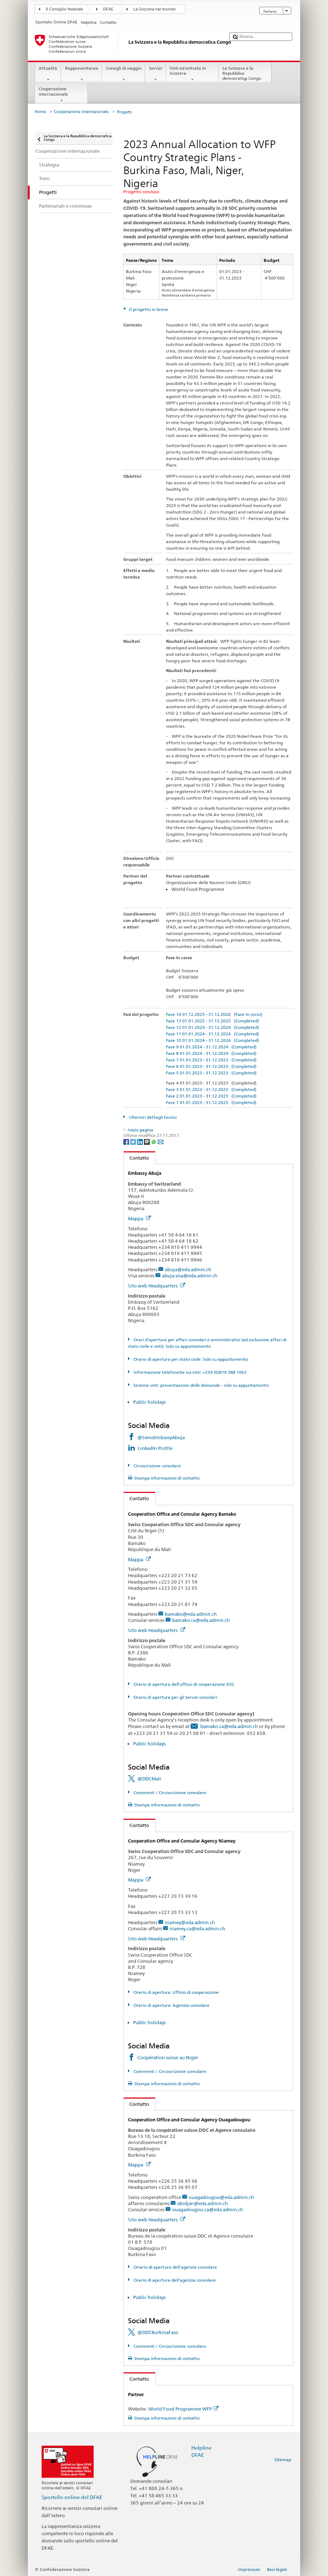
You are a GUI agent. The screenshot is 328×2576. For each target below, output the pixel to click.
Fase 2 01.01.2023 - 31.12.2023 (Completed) (211, 1096)
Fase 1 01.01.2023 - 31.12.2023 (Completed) (211, 1102)
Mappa (139, 1218)
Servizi (155, 74)
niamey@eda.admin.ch (190, 1922)
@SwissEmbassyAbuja (161, 1437)
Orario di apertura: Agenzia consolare (170, 2005)
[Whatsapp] (154, 1141)
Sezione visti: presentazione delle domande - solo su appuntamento (200, 1385)
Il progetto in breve (148, 309)
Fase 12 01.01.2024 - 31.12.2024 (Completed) (212, 1027)
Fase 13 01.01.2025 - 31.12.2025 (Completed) (212, 1020)
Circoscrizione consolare (156, 1465)
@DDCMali (149, 1778)
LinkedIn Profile (156, 1448)
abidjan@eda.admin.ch (202, 2203)
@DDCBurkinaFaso (157, 2332)
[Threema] (147, 1141)
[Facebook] (126, 1141)
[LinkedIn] (140, 1141)
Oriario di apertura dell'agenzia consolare (174, 2267)
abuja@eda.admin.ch (188, 1269)
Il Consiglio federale (64, 9)
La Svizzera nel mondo (154, 9)
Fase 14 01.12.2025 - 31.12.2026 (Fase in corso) (214, 1014)
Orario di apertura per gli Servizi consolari (174, 1697)
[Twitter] (133, 1141)
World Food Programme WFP (183, 2409)
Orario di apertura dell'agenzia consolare (174, 2280)
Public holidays (149, 1402)
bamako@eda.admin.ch (191, 1614)
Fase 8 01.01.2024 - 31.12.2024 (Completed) (211, 1053)
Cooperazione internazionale (61, 94)
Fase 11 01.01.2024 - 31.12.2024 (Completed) (212, 1033)
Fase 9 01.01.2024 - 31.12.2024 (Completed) (211, 1046)
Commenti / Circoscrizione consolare (169, 1792)
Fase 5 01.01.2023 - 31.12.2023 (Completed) (211, 1072)
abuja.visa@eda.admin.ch (189, 1275)
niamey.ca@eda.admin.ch (197, 1928)
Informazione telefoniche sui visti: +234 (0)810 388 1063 (189, 1372)
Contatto (136, 1158)
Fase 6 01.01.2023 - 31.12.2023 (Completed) (211, 1066)
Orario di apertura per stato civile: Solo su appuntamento (190, 1359)
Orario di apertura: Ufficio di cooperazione (175, 1992)
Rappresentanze (81, 74)
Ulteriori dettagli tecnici (152, 1117)
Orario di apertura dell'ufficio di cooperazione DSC (183, 1684)
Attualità (48, 74)
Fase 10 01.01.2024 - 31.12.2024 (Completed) (212, 1040)
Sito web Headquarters (156, 1286)
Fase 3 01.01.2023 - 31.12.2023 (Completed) (211, 1089)
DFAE (108, 9)
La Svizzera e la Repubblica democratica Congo (245, 74)
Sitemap (282, 2459)
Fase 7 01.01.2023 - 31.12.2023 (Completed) (211, 1059)
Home (40, 111)
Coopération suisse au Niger (167, 2057)
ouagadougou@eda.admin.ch (221, 2197)
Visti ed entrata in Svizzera (192, 74)
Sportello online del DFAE (72, 2497)
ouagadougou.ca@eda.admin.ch (207, 2209)
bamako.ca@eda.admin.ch (201, 1620)
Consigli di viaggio (123, 74)
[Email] (160, 1141)
